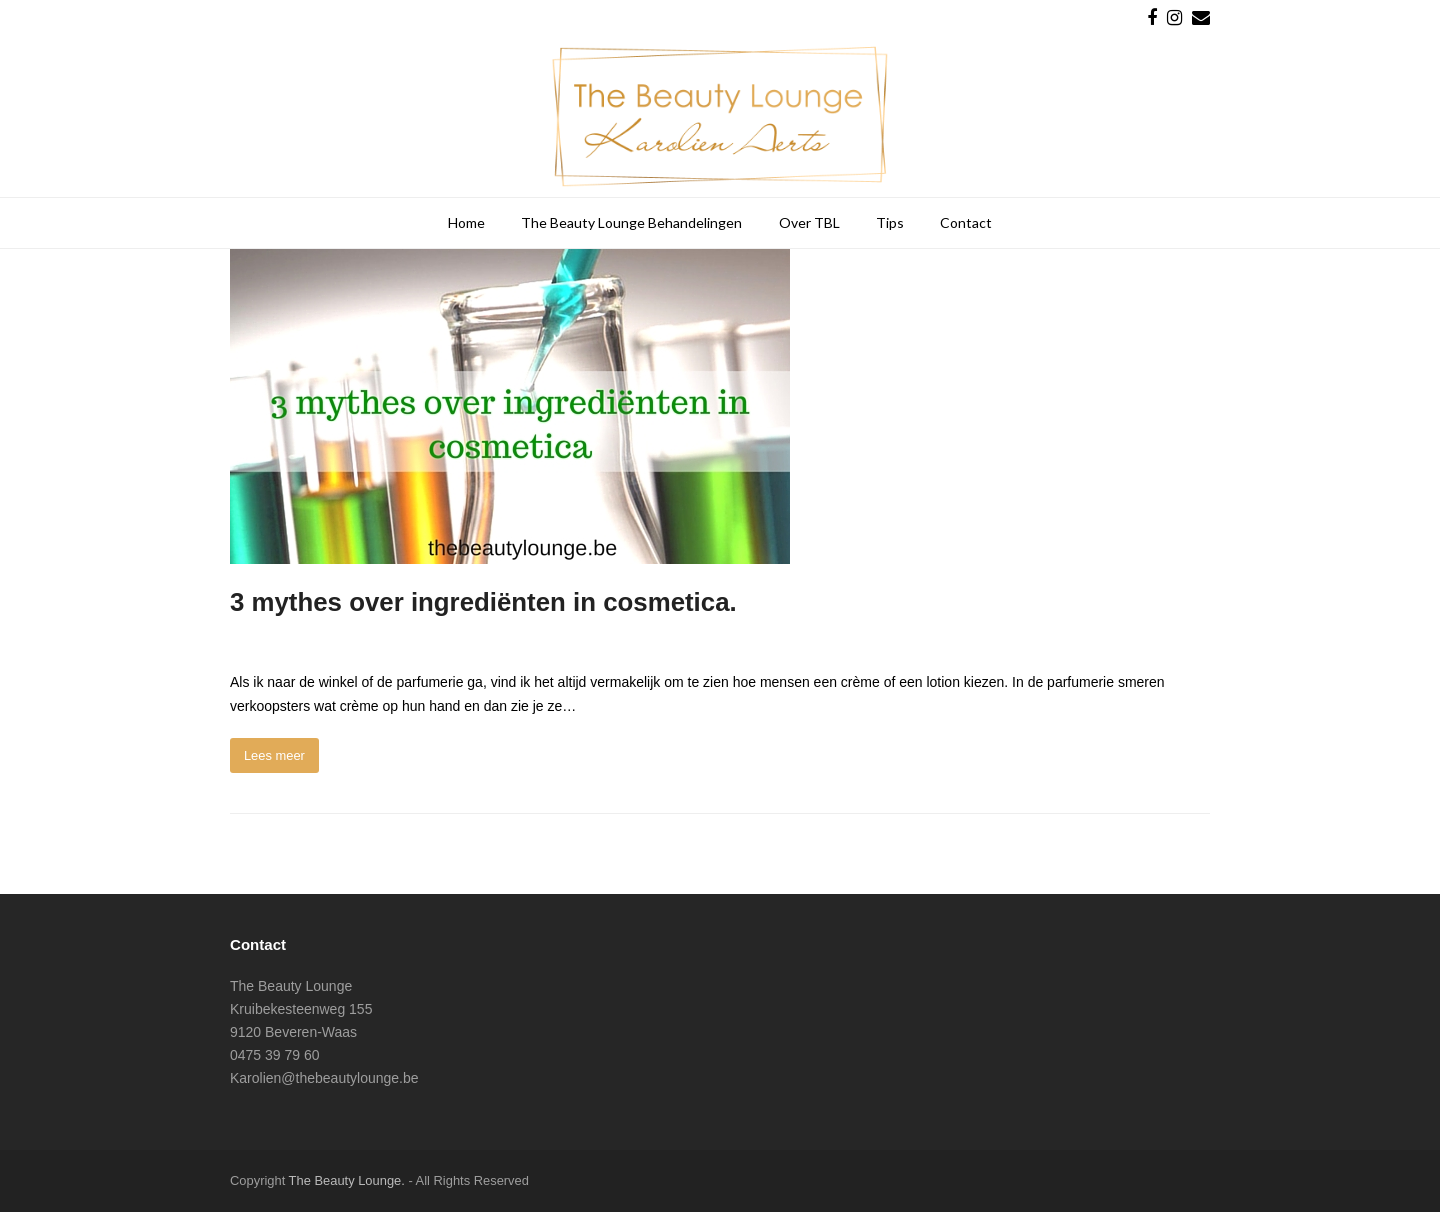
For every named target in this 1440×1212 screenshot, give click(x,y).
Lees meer (274, 755)
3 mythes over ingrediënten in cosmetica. (483, 602)
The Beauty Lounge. (347, 1180)
